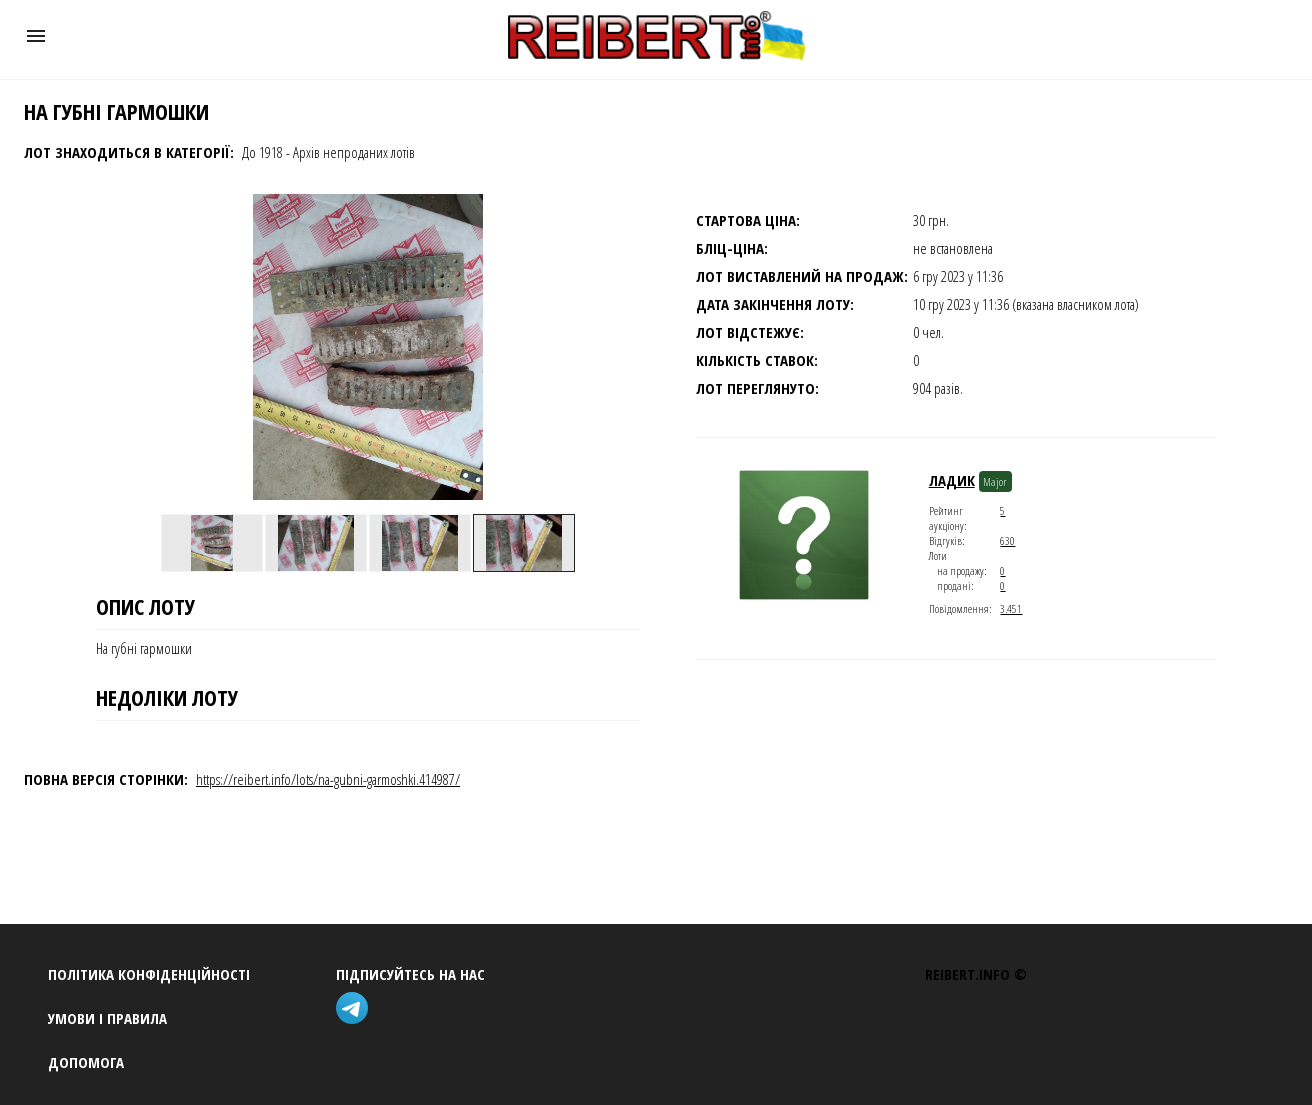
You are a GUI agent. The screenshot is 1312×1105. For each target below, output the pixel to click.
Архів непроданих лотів (354, 152)
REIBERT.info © (976, 974)
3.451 (1011, 608)
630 (1007, 540)
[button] (36, 36)
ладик (952, 480)
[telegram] (356, 1010)
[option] (212, 543)
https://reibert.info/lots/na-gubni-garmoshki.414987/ (328, 779)
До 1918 (262, 152)
